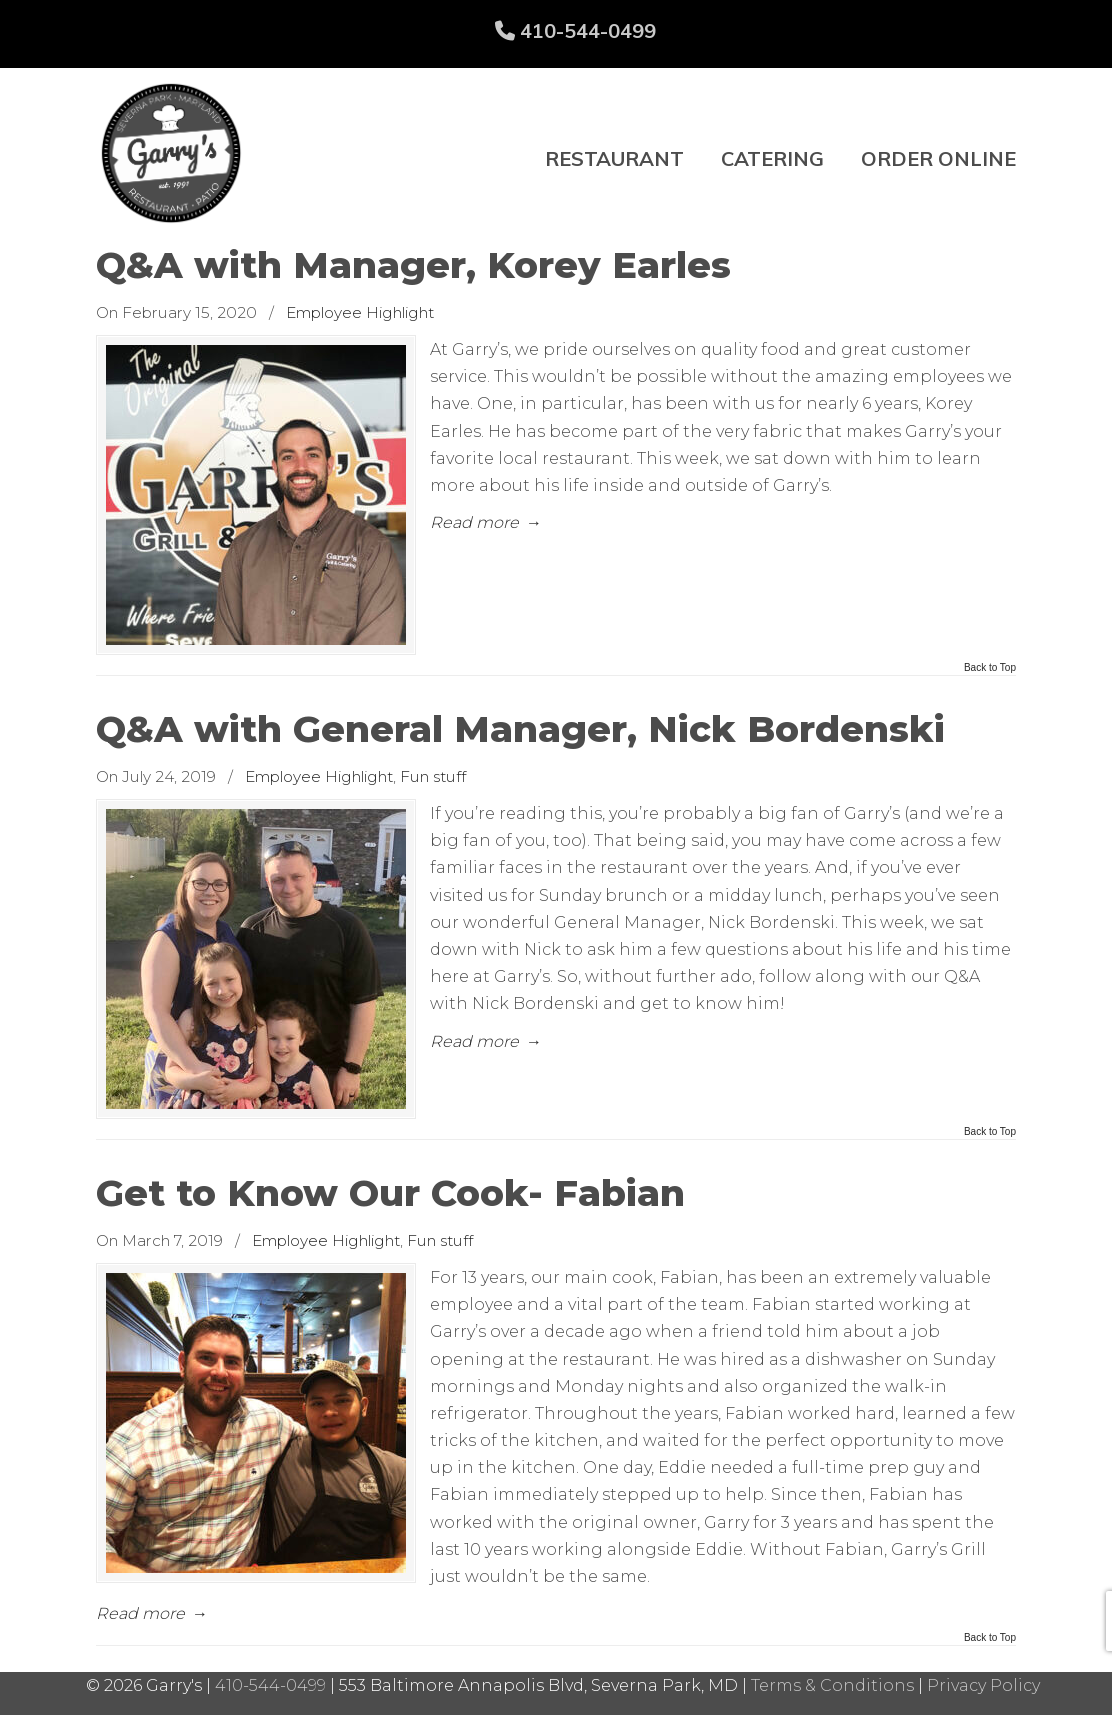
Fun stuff (433, 776)
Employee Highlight (360, 312)
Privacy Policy (983, 1685)
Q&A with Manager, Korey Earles (413, 265)
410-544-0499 (575, 30)
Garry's (171, 153)
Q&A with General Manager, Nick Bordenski (520, 729)
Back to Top (990, 668)
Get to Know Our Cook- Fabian (390, 1193)
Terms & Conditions (832, 1685)
